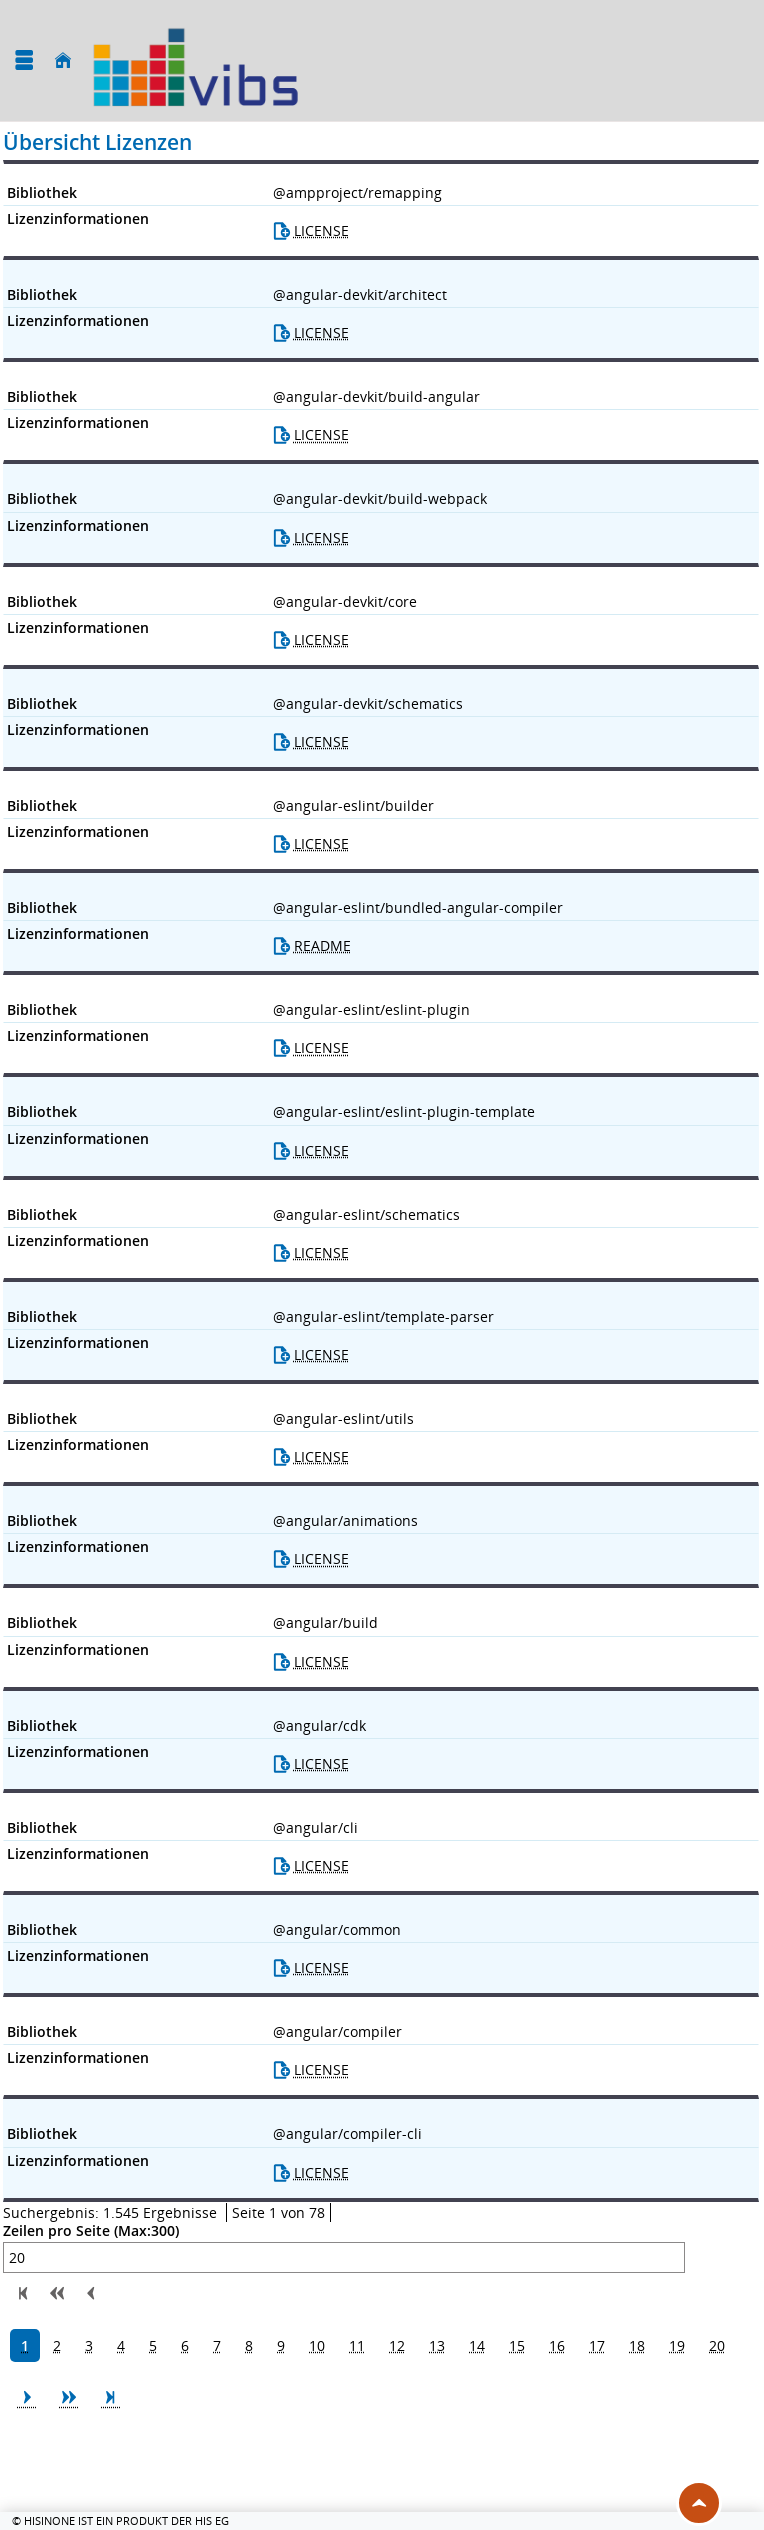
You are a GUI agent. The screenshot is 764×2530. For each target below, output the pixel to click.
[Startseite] (63, 60)
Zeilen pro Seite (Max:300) (91, 2231)
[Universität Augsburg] (195, 60)
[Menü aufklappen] (24, 60)
